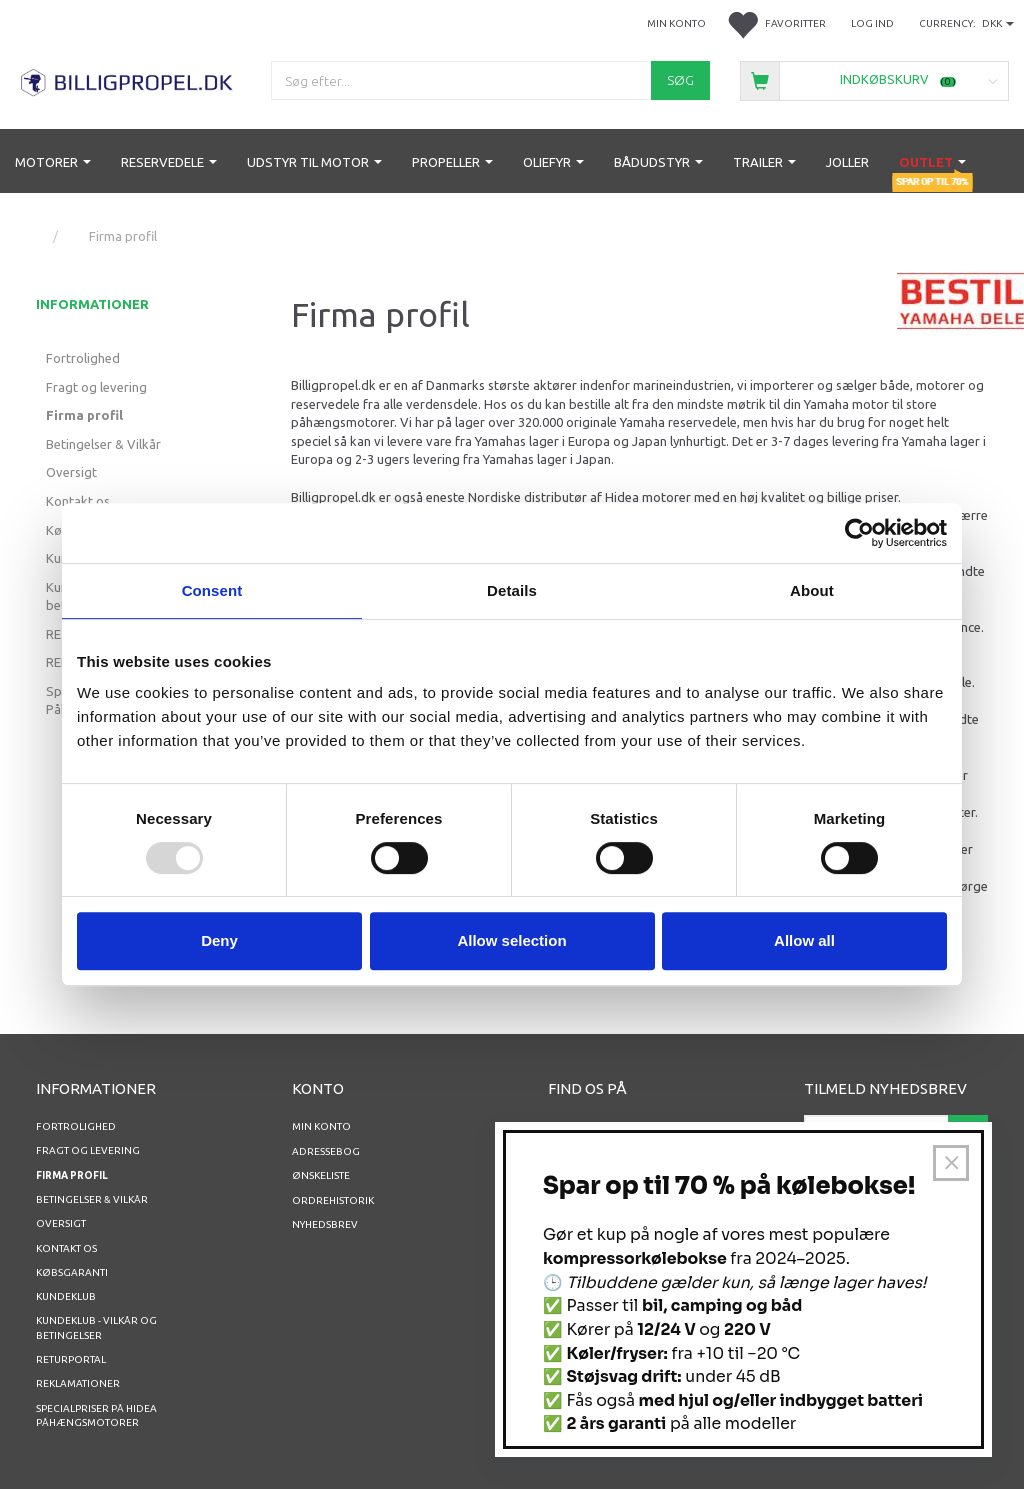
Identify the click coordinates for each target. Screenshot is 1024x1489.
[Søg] (680, 80)
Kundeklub (66, 1296)
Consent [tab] (212, 590)
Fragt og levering (96, 387)
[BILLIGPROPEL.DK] (128, 79)
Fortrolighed (83, 358)
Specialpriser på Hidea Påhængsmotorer (96, 1415)
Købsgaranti (72, 1272)
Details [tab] (512, 590)
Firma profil (84, 415)
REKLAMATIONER (78, 1383)
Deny (219, 940)
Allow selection (511, 940)
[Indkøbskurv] (874, 79)
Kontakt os (78, 501)
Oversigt (71, 472)
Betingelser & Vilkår (103, 444)
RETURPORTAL (71, 1359)
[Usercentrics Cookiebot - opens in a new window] (859, 533)
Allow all (804, 940)
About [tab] (812, 590)
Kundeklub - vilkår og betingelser (96, 1327)
